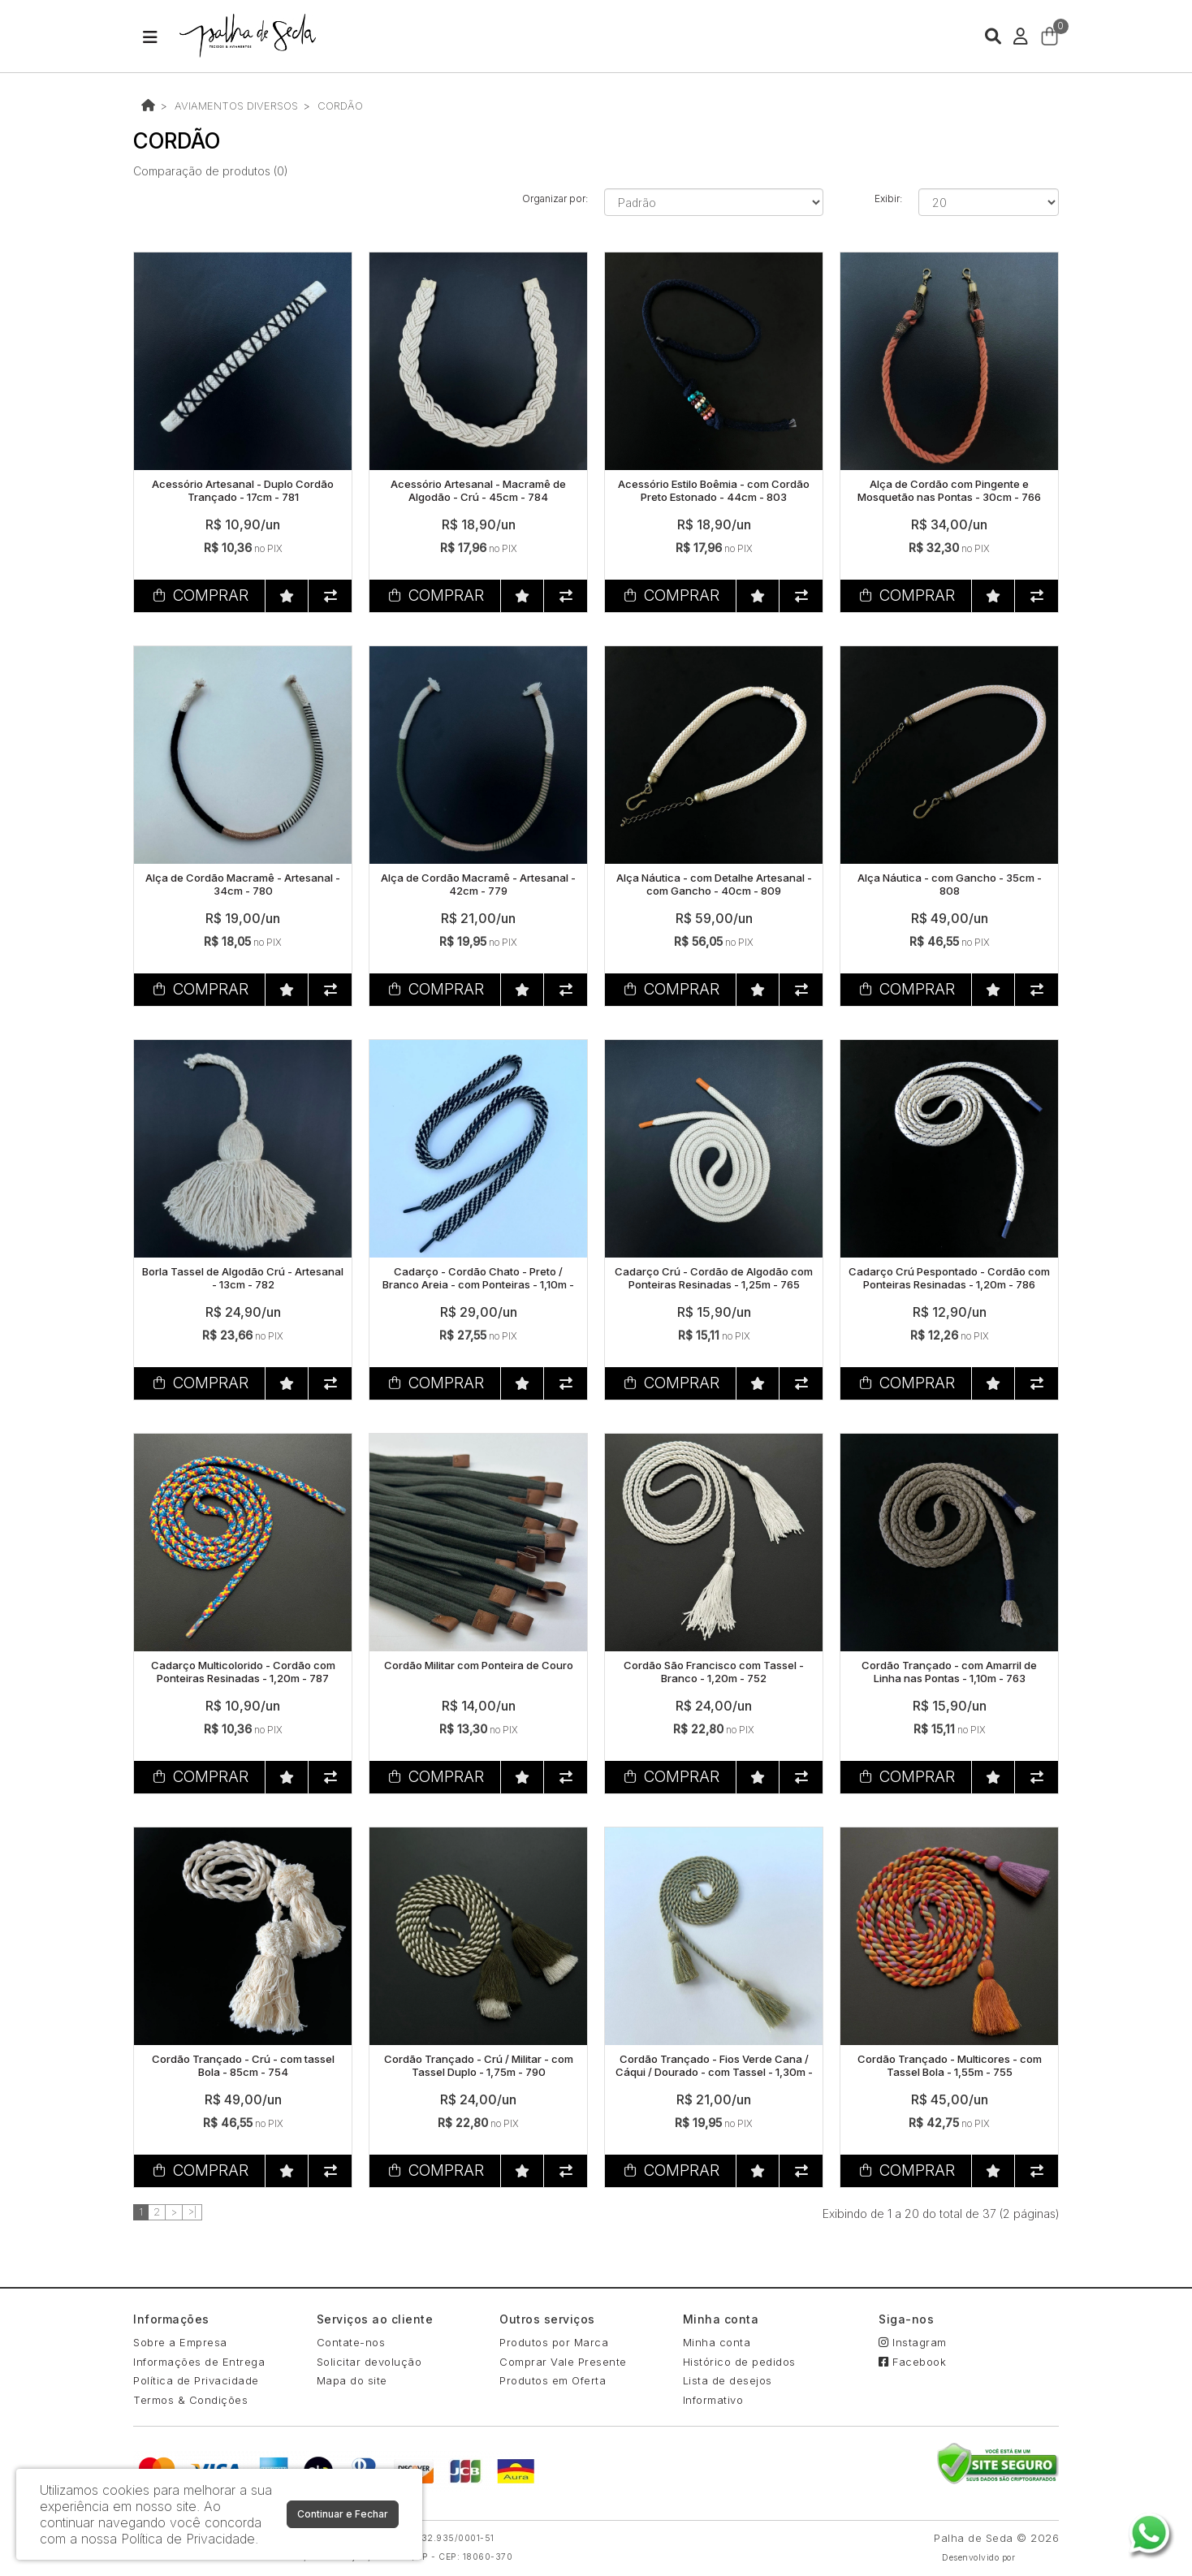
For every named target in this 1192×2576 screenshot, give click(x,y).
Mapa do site (352, 2380)
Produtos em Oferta (552, 2380)
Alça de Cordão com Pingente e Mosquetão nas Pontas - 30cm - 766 (949, 490)
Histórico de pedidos (739, 2361)
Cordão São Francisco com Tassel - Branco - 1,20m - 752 (714, 1672)
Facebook (912, 2361)
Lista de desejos (727, 2380)
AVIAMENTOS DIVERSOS (236, 105)
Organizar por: (555, 198)
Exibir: (888, 198)
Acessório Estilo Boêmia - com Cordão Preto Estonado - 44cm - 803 (714, 490)
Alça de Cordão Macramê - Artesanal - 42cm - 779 (478, 884)
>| (192, 2212)
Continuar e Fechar (342, 2514)
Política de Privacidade (196, 2380)
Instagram (913, 2342)
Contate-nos (351, 2342)
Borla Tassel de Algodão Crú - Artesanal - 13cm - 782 (242, 1278)
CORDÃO (340, 105)
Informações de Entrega (199, 2361)
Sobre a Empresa (180, 2342)
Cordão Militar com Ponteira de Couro (478, 1665)
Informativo (713, 2399)
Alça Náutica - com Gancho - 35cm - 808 (949, 884)
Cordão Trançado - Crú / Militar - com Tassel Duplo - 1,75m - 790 (478, 2065)
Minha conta (717, 2342)
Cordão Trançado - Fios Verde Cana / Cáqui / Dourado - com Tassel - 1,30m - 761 (714, 2071)
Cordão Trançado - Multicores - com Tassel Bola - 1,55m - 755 (949, 2065)
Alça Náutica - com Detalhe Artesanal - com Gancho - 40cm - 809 (714, 884)
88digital (1039, 2557)
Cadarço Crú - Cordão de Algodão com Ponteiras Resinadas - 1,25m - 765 (714, 1278)
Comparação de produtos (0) (210, 171)
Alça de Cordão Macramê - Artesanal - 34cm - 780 (242, 884)
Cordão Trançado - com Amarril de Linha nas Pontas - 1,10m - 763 (949, 1672)
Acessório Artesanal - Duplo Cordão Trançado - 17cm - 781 (243, 490)
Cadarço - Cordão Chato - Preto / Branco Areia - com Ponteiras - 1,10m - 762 (478, 1284)
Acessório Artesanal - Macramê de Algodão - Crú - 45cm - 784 (478, 490)
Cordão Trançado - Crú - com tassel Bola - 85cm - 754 (243, 2065)
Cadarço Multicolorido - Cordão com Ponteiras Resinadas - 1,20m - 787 (243, 1672)
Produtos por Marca (553, 2342)
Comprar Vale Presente (563, 2361)
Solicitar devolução (369, 2361)
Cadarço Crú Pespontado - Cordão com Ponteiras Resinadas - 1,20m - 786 (949, 1278)
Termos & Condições (190, 2399)
